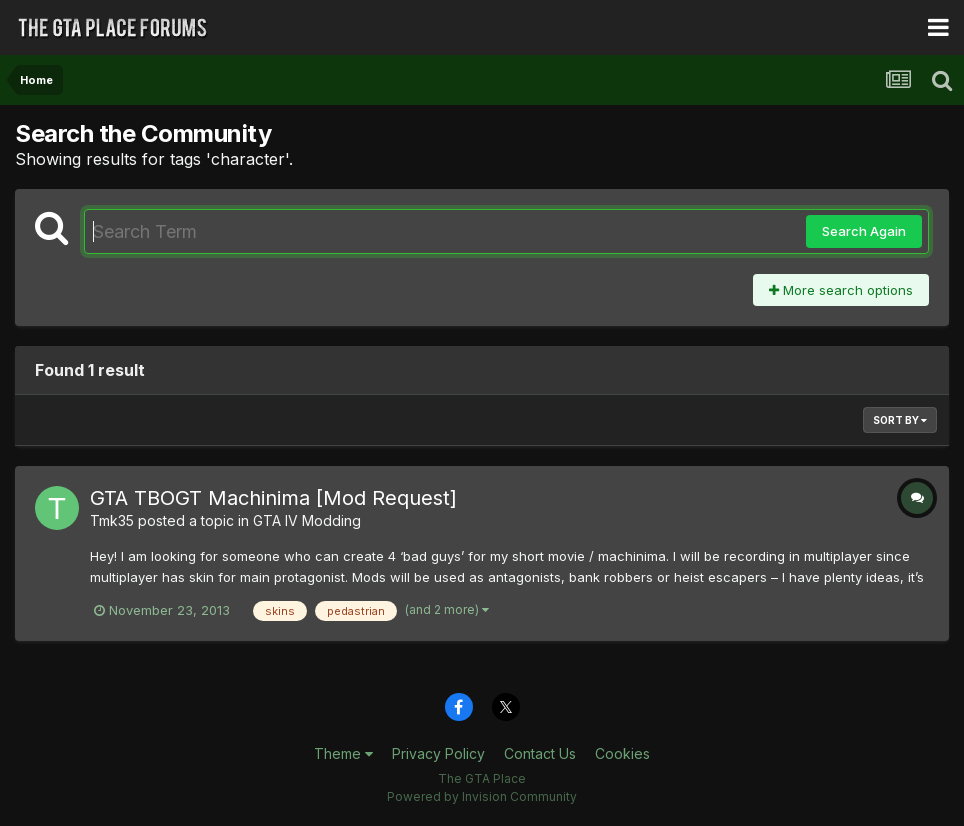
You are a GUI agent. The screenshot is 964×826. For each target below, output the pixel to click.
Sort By (900, 420)
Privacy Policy (438, 753)
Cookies (622, 753)
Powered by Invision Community (482, 796)
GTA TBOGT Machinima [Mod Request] (273, 498)
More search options (841, 290)
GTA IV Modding (307, 520)
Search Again (864, 231)
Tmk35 (112, 520)
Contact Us (540, 753)
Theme (343, 753)
